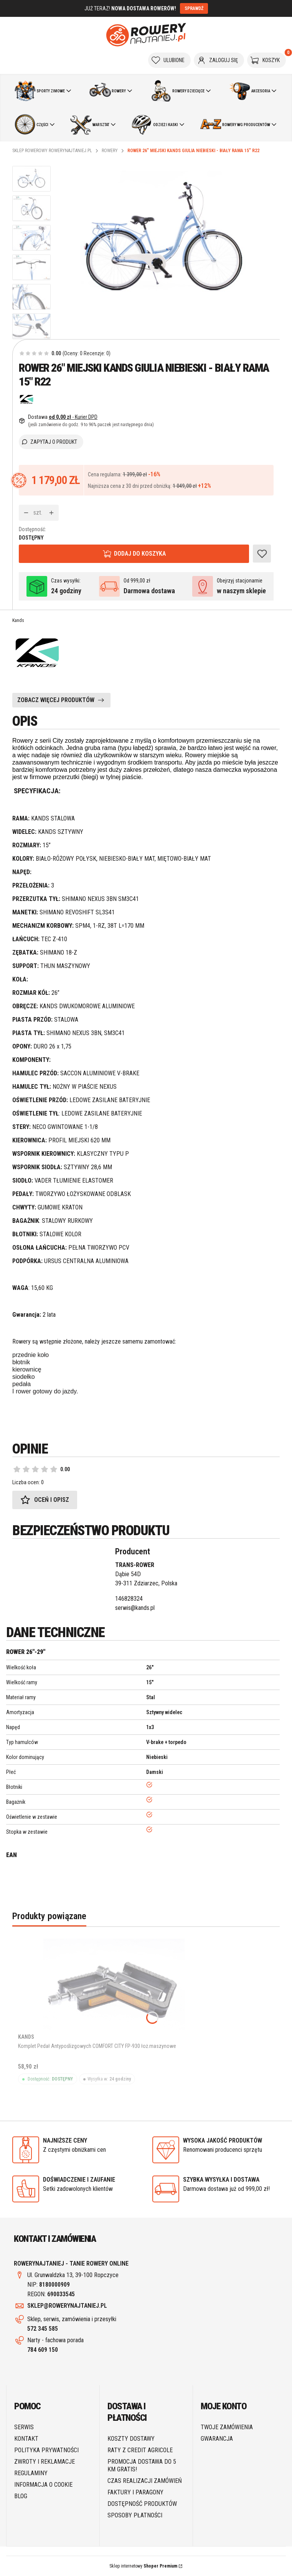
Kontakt (26, 2438)
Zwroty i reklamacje (44, 2461)
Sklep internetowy (143, 2566)
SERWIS (24, 2427)
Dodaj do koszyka (140, 553)
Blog (20, 2496)
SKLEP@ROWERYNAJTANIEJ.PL (67, 2305)
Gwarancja (217, 2438)
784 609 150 (42, 2349)
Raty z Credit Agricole (140, 2450)
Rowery (110, 150)
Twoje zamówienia (227, 2427)
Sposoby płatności (134, 2515)
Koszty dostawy (131, 2438)
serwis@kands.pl (135, 1607)
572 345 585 (42, 2328)
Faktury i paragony (135, 2492)
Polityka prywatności (46, 2450)
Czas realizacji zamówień (144, 2480)
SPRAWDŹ (194, 8)
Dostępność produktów (142, 2503)
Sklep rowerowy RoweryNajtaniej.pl (52, 150)
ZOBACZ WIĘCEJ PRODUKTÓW (55, 700)
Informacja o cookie (43, 2484)
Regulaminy (31, 2473)
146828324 (129, 1598)
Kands (18, 620)
